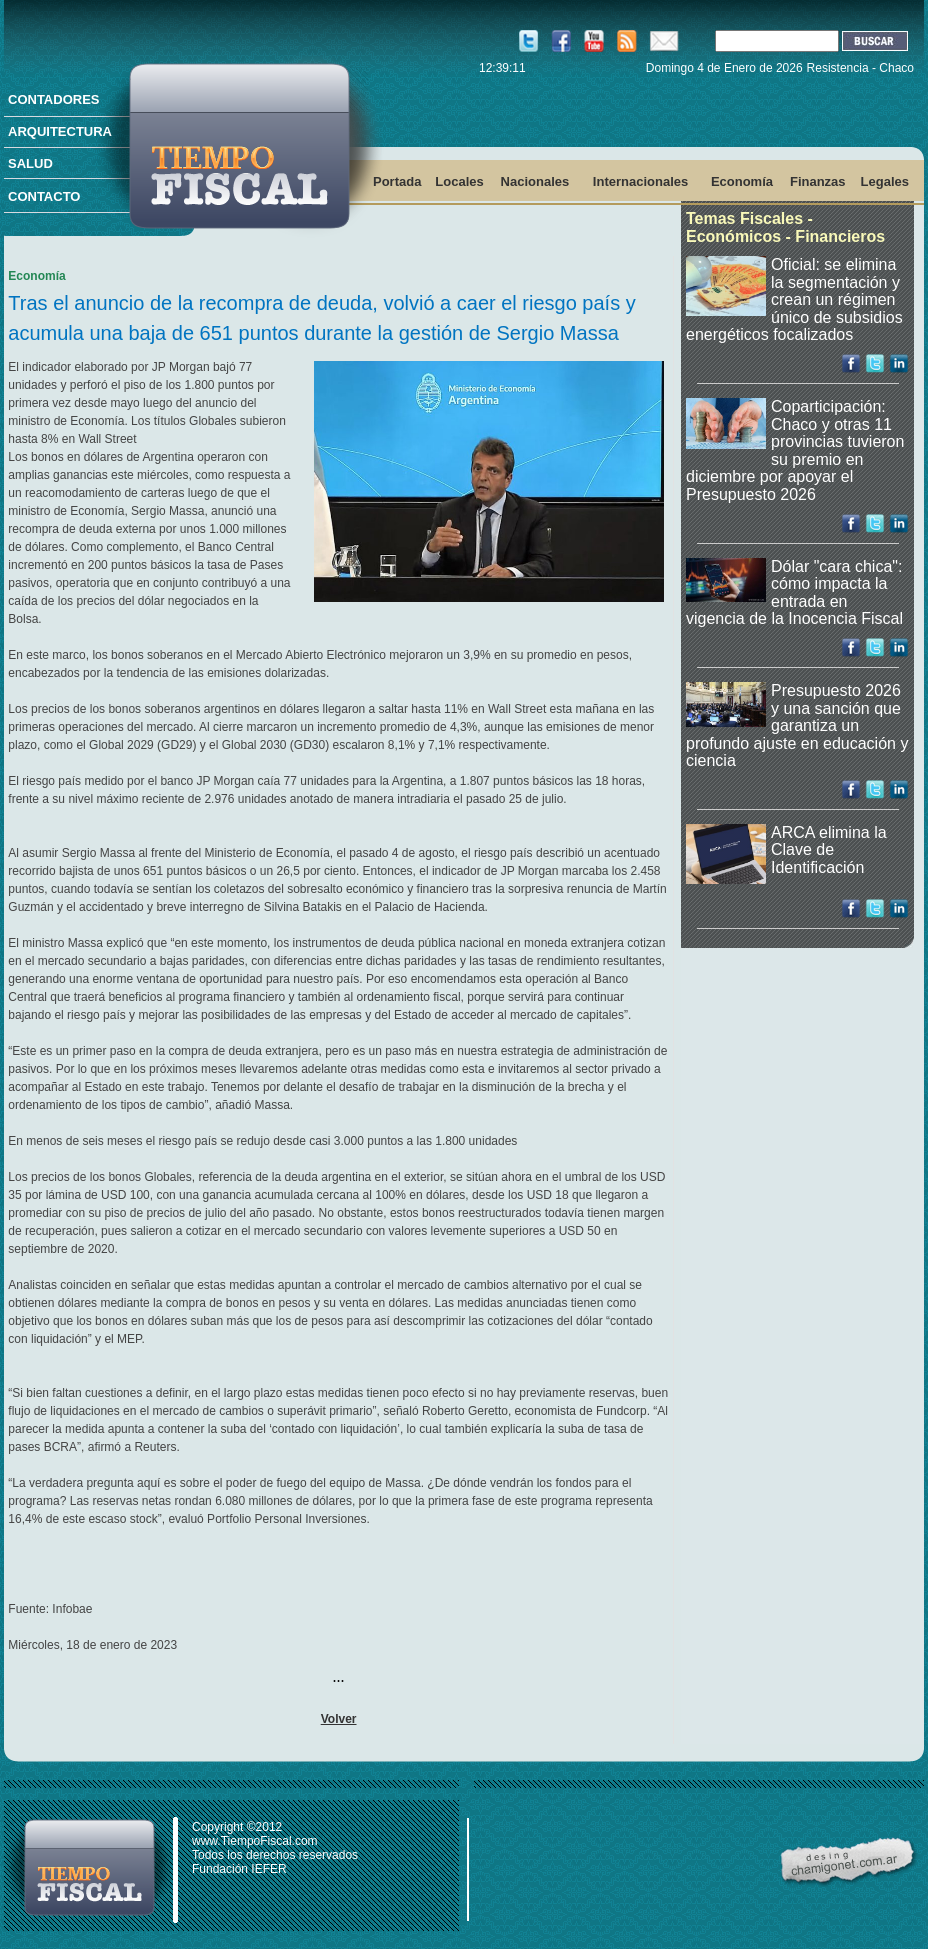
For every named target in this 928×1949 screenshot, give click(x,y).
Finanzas (818, 181)
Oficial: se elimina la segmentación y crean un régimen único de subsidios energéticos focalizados (794, 299)
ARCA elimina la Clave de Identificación (829, 850)
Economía (742, 181)
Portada (397, 181)
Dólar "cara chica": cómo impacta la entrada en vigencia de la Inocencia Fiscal (794, 593)
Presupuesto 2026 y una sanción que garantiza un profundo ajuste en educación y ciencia (797, 725)
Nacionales (535, 181)
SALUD (30, 163)
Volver (339, 1719)
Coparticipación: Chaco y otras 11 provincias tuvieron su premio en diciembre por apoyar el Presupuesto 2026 (795, 450)
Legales (885, 181)
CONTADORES (53, 99)
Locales (459, 181)
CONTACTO (44, 196)
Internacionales (640, 181)
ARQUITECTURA (60, 131)
